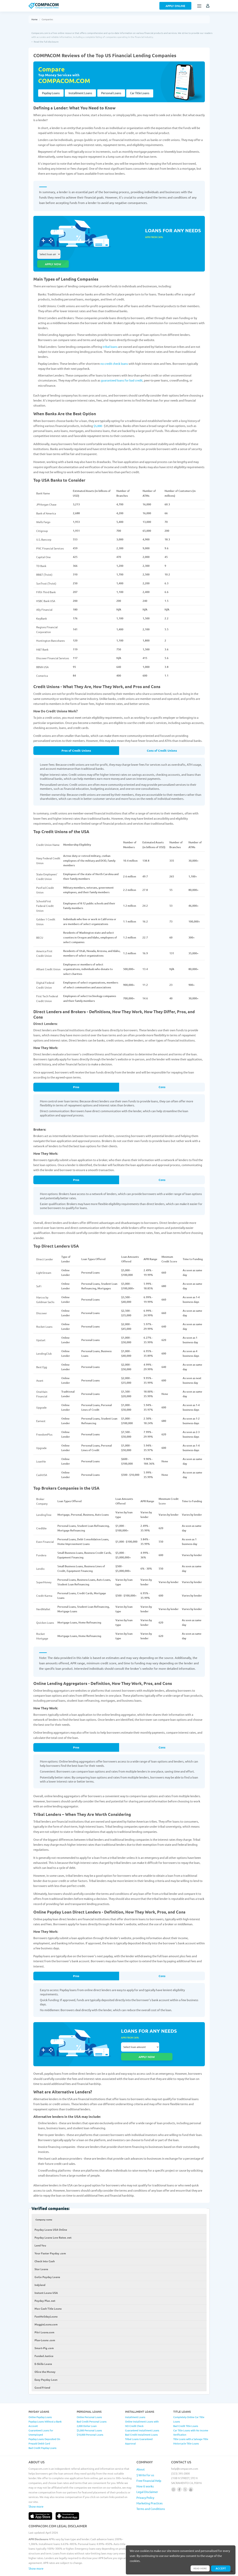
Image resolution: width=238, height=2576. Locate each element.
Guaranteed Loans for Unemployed (41, 2416)
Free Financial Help (148, 2464)
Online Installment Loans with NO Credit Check (142, 2408)
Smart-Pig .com (44, 2332)
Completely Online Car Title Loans (188, 2403)
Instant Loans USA (46, 2276)
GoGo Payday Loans (47, 2261)
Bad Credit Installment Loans (141, 2418)
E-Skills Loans (43, 2348)
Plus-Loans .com (44, 2324)
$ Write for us (145, 2459)
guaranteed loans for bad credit (122, 371)
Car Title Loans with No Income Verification (190, 2416)
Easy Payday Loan (45, 2363)
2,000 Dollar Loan (87, 2410)
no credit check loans (114, 354)
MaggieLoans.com (46, 2308)
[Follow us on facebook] (179, 2473)
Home (34, 19)
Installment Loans (81, 93)
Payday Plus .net (44, 2284)
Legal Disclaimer (147, 2476)
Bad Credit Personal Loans (92, 2405)
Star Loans (41, 2253)
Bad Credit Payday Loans (42, 2431)
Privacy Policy (145, 2481)
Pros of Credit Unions (76, 741)
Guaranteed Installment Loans (142, 2414)
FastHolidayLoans (46, 2300)
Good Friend (42, 2371)
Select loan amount (49, 253)
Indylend (39, 2269)
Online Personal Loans (89, 2401)
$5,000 (97, 416)
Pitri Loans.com (44, 2316)
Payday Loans (51, 93)
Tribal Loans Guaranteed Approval (139, 2425)
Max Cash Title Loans (48, 2292)
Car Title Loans (141, 93)
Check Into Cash (44, 2245)
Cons (162, 1077)
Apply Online (175, 6)
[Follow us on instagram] (173, 2473)
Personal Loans (113, 93)
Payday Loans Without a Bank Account (45, 2408)
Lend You (40, 2229)
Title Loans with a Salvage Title (190, 2423)
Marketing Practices (149, 2487)
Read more (198, 2567)
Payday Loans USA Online (50, 2213)
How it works (145, 2470)
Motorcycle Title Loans (186, 2427)
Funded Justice (43, 2340)
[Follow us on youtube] (190, 2473)
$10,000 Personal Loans (90, 2418)
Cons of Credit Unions (162, 741)
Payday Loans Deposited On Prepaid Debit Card (44, 2425)
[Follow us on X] (185, 2473)
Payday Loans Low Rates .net (52, 2221)
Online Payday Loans (40, 2401)
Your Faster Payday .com (50, 2237)
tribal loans (110, 337)
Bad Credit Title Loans (185, 2410)
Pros (76, 1077)
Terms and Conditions (150, 2493)
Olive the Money (45, 2355)
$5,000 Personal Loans (89, 2414)
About (140, 2453)
